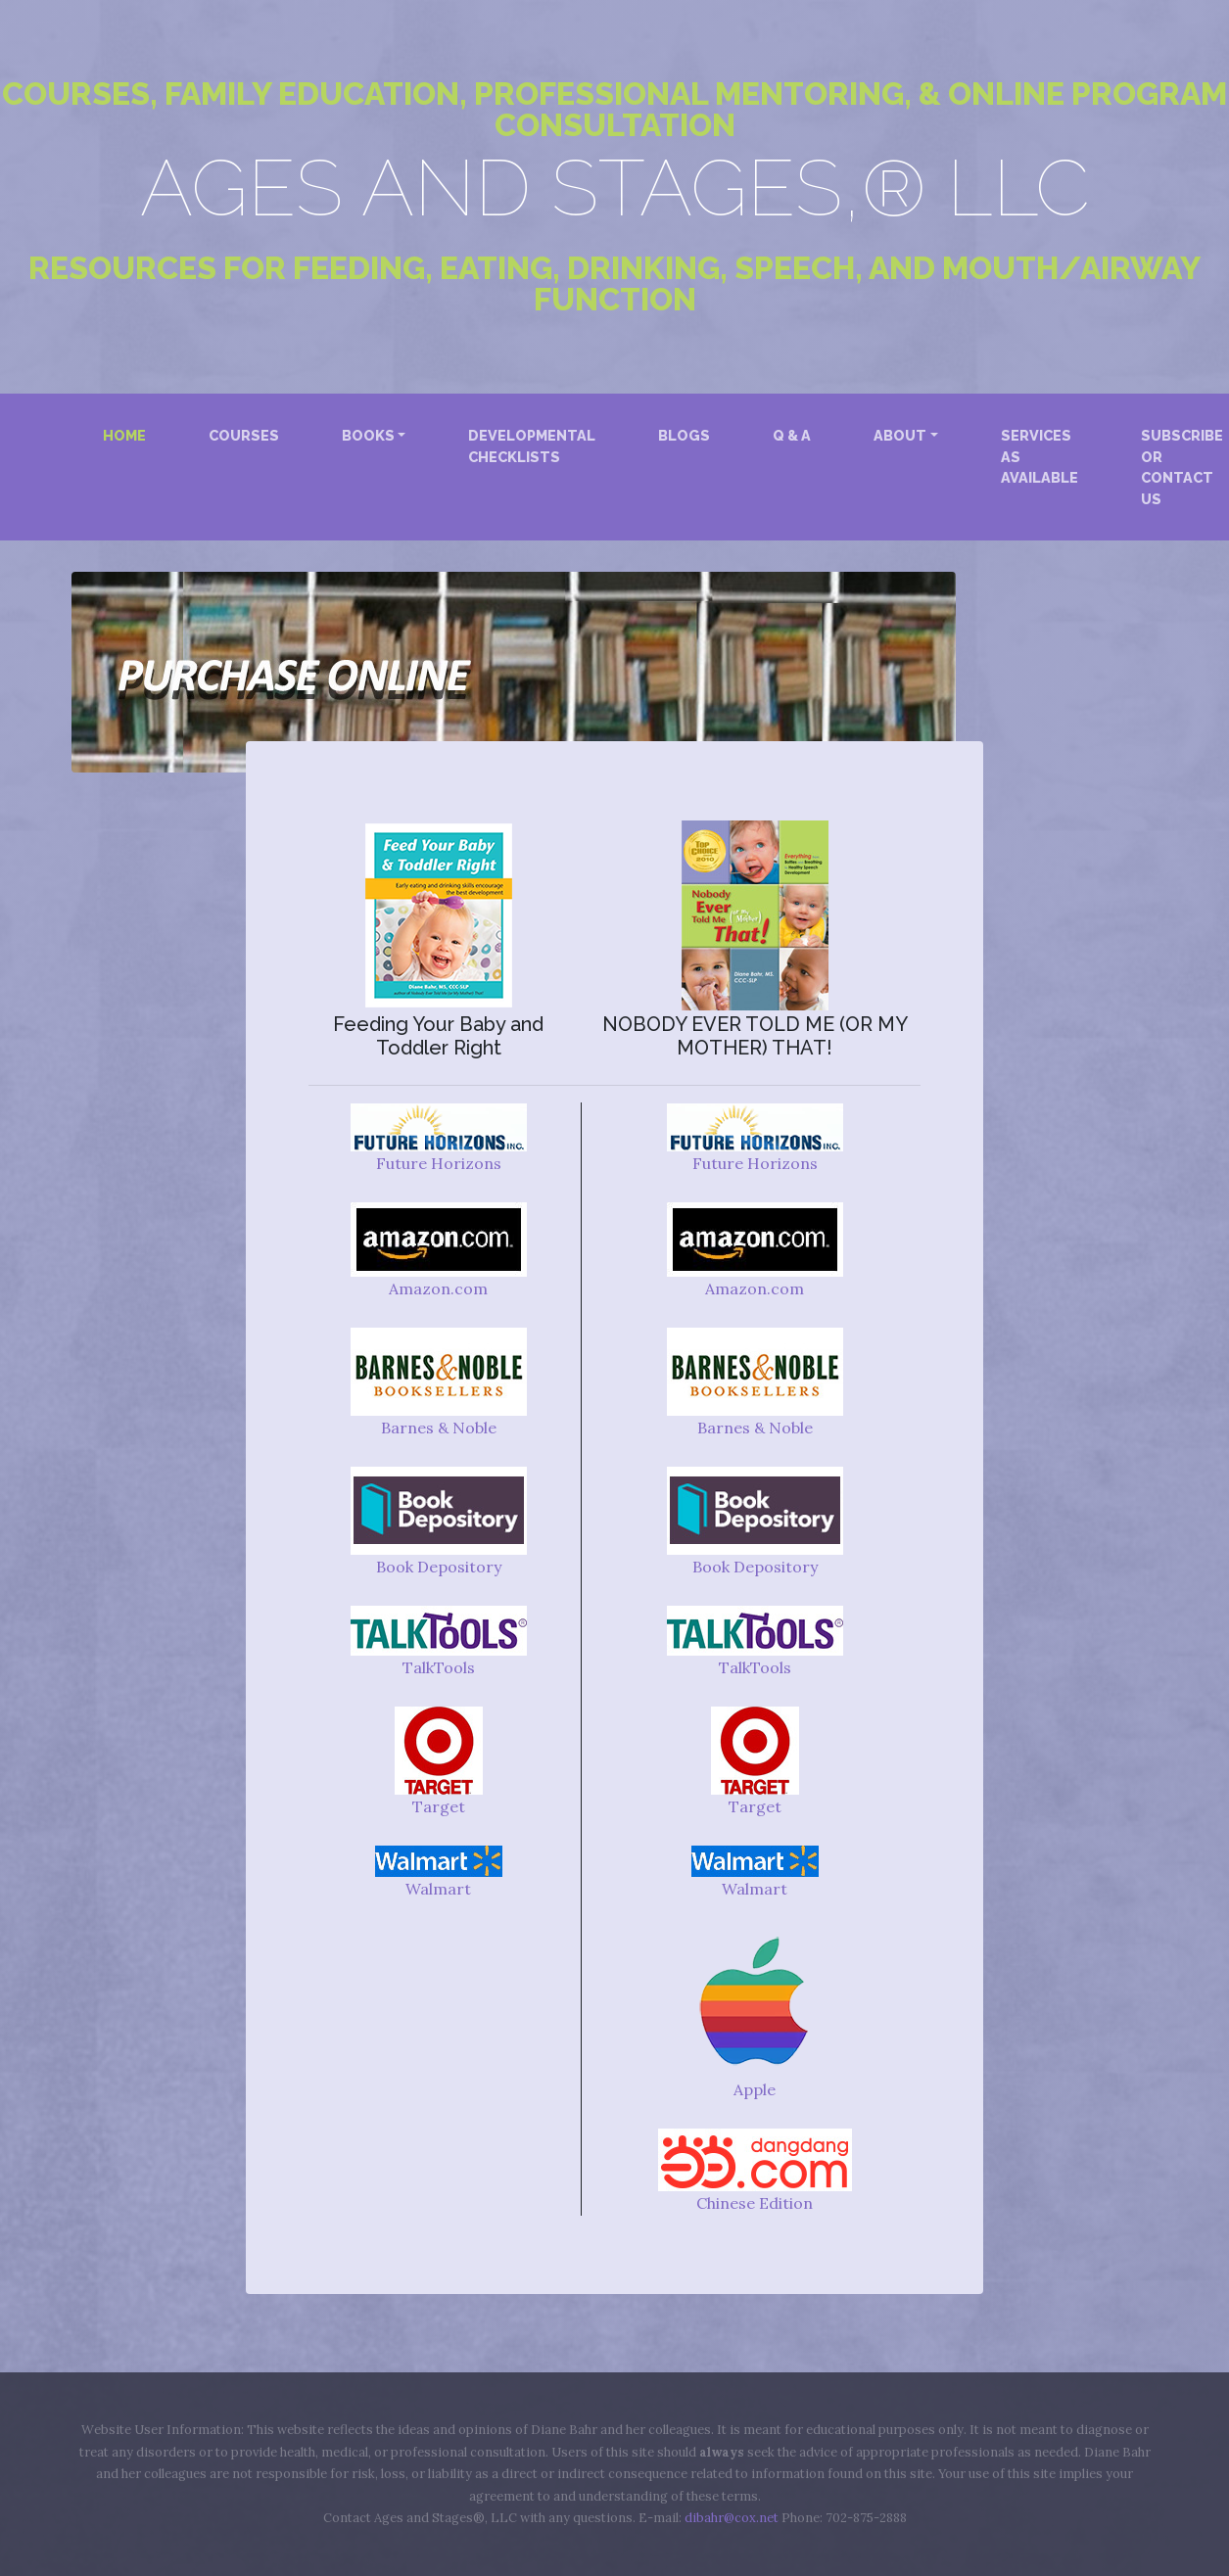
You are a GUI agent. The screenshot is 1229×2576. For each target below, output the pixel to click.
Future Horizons (438, 1163)
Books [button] (368, 435)
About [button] (900, 435)
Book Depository (438, 1566)
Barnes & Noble (438, 1427)
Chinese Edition (754, 2203)
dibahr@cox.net (732, 2517)
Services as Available (1039, 456)
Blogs (684, 435)
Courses (244, 435)
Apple (754, 2089)
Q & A (792, 435)
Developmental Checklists (531, 446)
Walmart (438, 1888)
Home (128, 434)
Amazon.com (438, 1288)
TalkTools (438, 1667)
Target (438, 1806)
